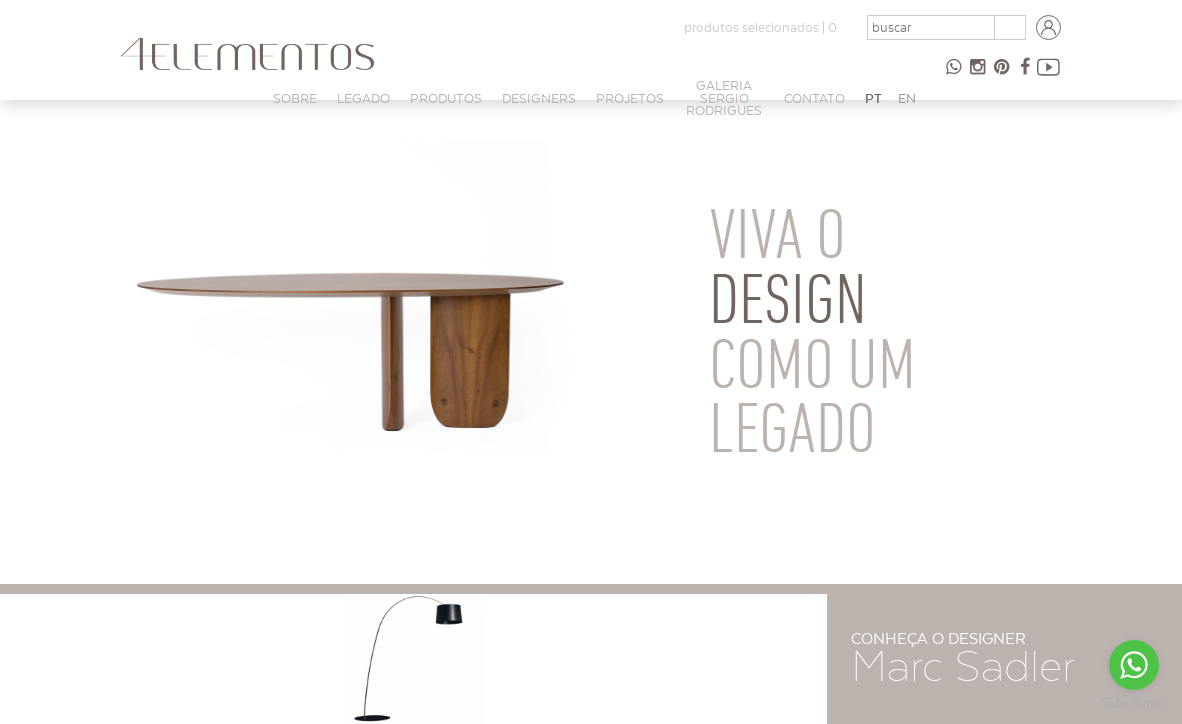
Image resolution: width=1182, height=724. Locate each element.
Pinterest (1001, 75)
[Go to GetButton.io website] (1134, 703)
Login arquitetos (1049, 28)
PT (873, 98)
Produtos (446, 98)
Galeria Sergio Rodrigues (724, 98)
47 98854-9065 (953, 75)
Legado (363, 98)
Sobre (295, 98)
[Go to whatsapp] (1134, 665)
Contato (814, 98)
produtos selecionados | (760, 27)
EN (907, 98)
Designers (539, 98)
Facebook (1025, 75)
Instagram (977, 75)
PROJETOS (630, 98)
